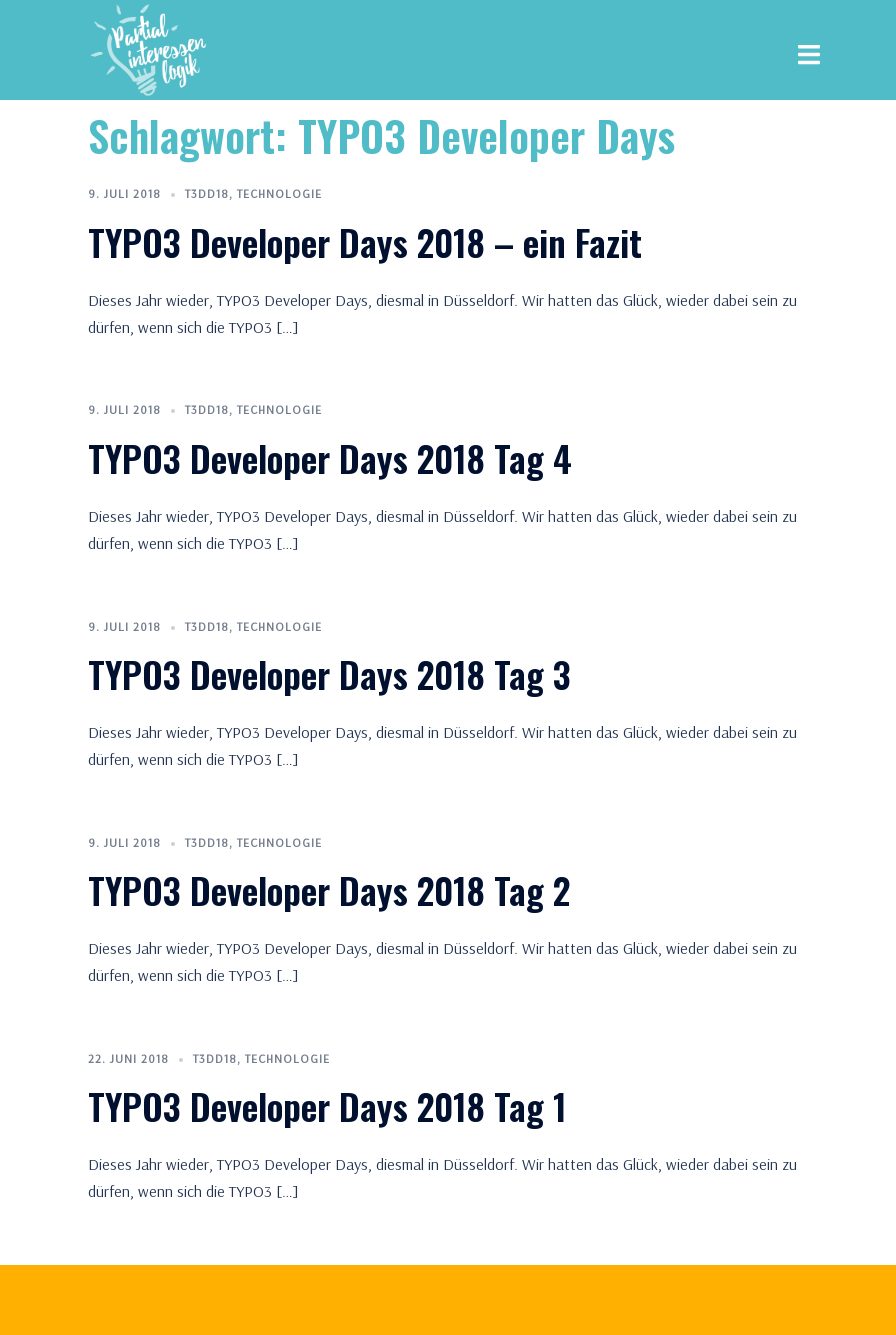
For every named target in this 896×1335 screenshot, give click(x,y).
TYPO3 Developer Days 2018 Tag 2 (329, 889)
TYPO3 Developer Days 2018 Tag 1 (327, 1105)
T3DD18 (207, 193)
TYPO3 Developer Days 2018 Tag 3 (329, 673)
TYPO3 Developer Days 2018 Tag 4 (330, 457)
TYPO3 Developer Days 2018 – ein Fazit (365, 241)
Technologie (279, 193)
